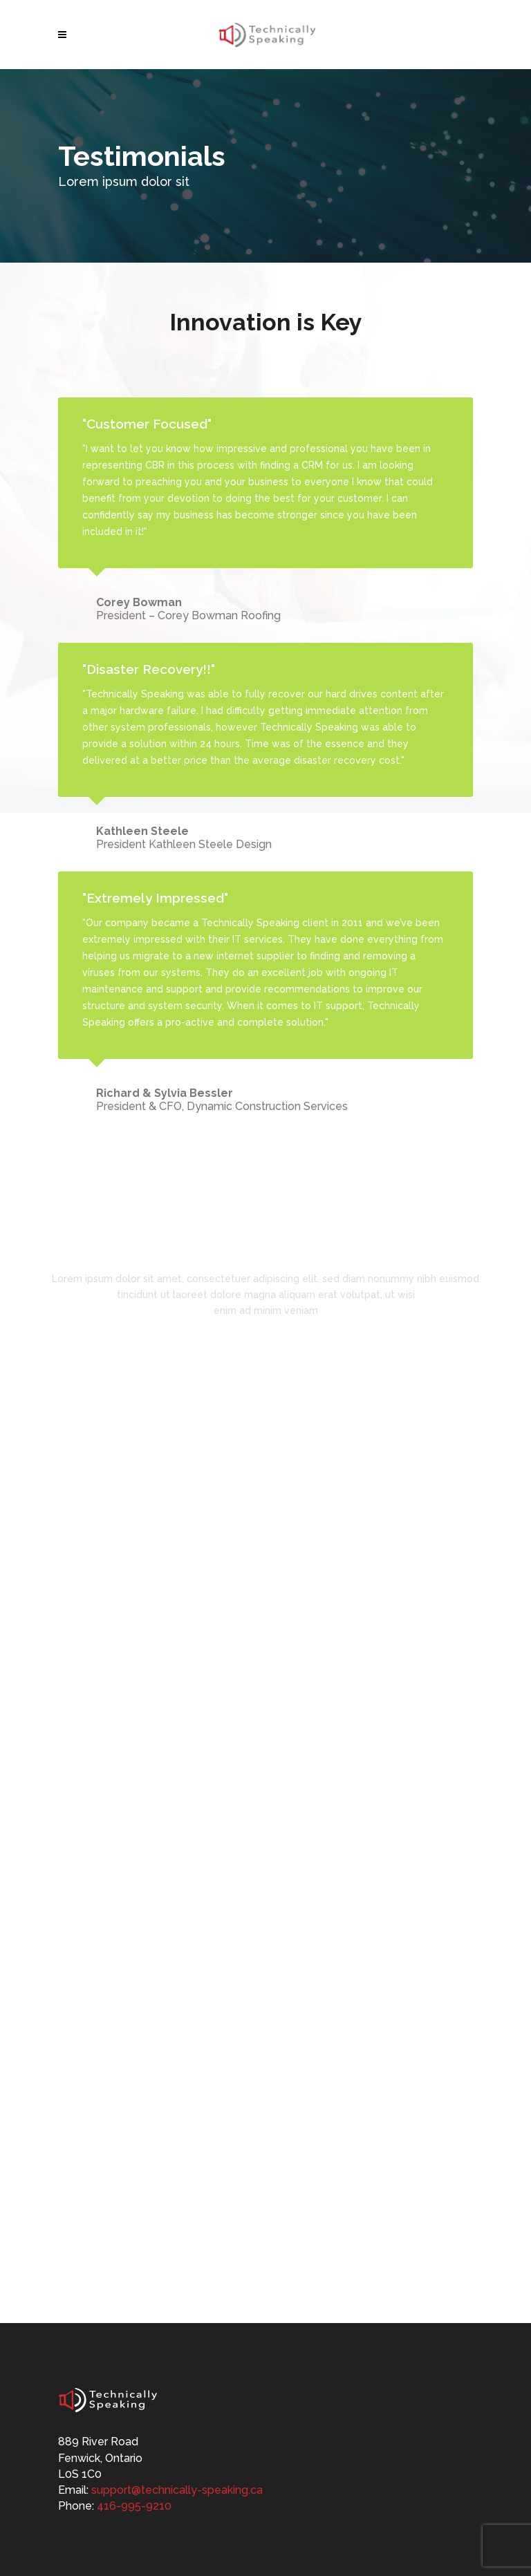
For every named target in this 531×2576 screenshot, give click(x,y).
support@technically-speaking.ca (177, 2490)
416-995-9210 (134, 2505)
